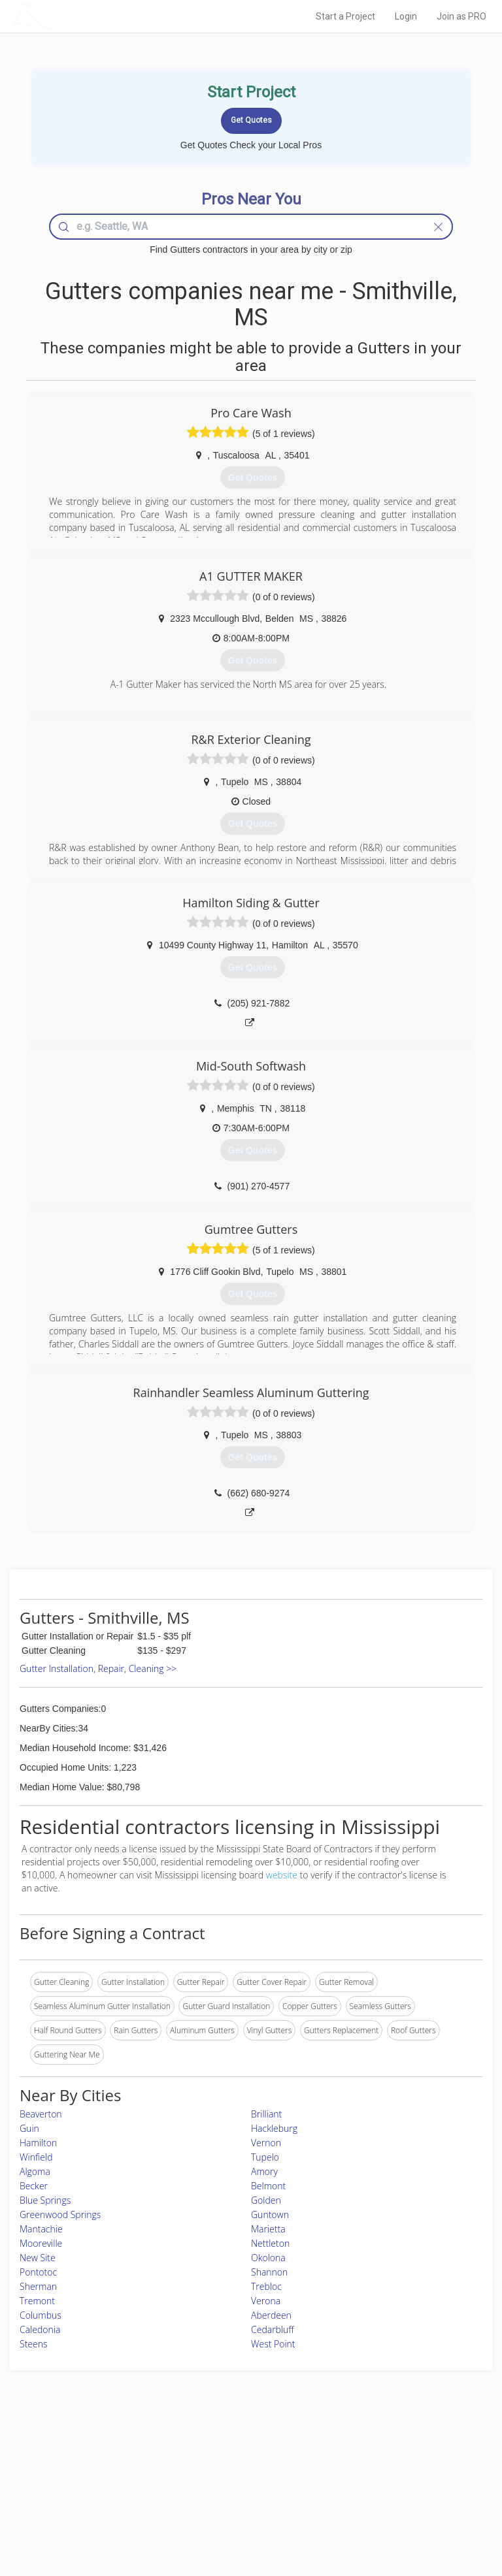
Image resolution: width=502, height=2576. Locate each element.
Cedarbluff (272, 2329)
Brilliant (266, 2114)
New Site (38, 2257)
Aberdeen (271, 2315)
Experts (196, 2468)
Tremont (37, 2300)
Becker (34, 2186)
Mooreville (41, 2243)
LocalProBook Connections (400, 2497)
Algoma (35, 2171)
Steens (34, 2344)
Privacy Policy (377, 2468)
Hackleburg (274, 2128)
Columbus (40, 2315)
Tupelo (265, 2157)
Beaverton (41, 2114)
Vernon (266, 2142)
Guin (29, 2128)
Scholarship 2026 (382, 2453)
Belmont (268, 2186)
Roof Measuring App (220, 2482)
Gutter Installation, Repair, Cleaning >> (98, 1668)
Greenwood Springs (60, 2214)
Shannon (269, 2272)
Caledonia (40, 2329)
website (281, 1875)
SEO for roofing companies (400, 2511)
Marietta (268, 2229)
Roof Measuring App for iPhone (239, 2497)
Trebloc (266, 2286)
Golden (266, 2200)
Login (406, 16)
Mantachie (41, 2229)
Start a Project (345, 16)
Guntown (270, 2214)
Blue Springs (45, 2200)
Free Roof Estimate (86, 2497)
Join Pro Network (214, 2453)
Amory (264, 2171)
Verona (265, 2300)
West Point (273, 2344)
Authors (366, 2482)
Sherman (38, 2286)
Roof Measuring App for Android (240, 2511)
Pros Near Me (77, 2468)
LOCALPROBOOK (88, 16)
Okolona (268, 2257)
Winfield (36, 2157)
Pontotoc (38, 2272)
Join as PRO (461, 16)
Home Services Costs (91, 2453)
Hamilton (38, 2142)
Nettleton (270, 2243)
